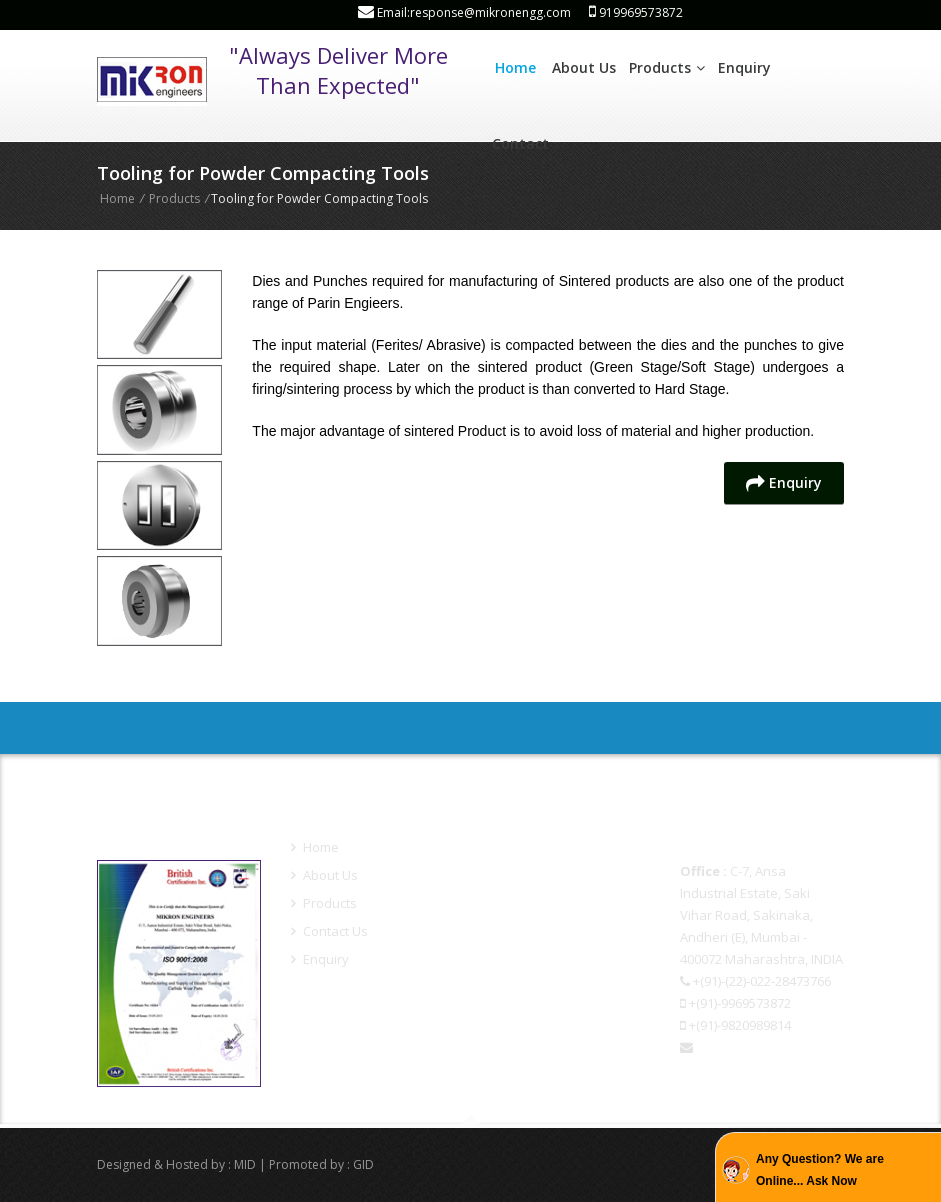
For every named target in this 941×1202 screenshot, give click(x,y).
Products (667, 67)
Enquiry (744, 67)
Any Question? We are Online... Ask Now (820, 1170)
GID (363, 1164)
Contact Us (329, 931)
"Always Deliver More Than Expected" (338, 70)
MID (245, 1164)
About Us (584, 67)
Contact (520, 143)
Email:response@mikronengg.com (464, 12)
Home (515, 67)
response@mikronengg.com (765, 1069)
